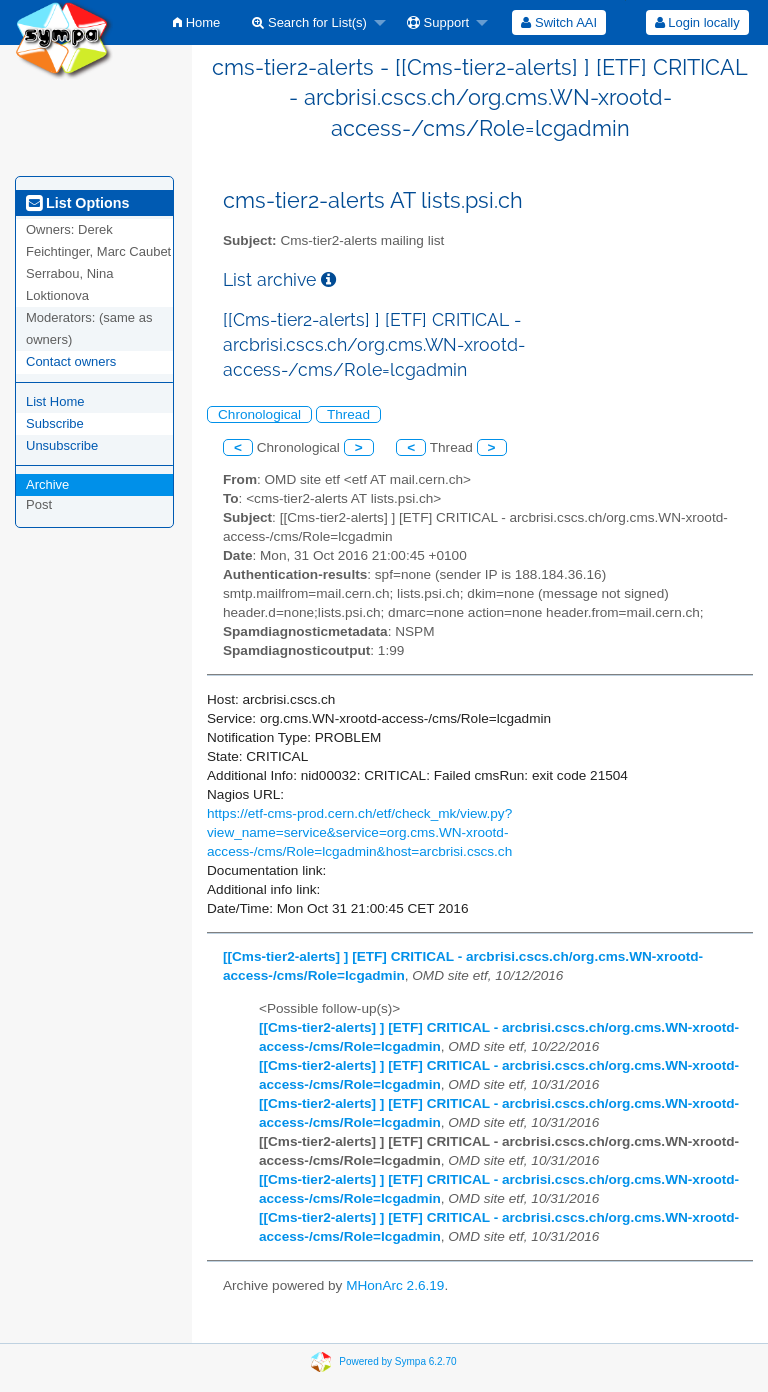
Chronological (259, 414)
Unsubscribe (62, 445)
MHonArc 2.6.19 (395, 1285)
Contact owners (71, 361)
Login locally (697, 22)
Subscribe (55, 423)
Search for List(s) (309, 22)
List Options (77, 203)
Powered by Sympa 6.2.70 (397, 1360)
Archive (47, 484)
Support (438, 22)
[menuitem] (196, 22)
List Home (55, 401)
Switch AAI (559, 22)
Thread (348, 414)
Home (196, 22)
